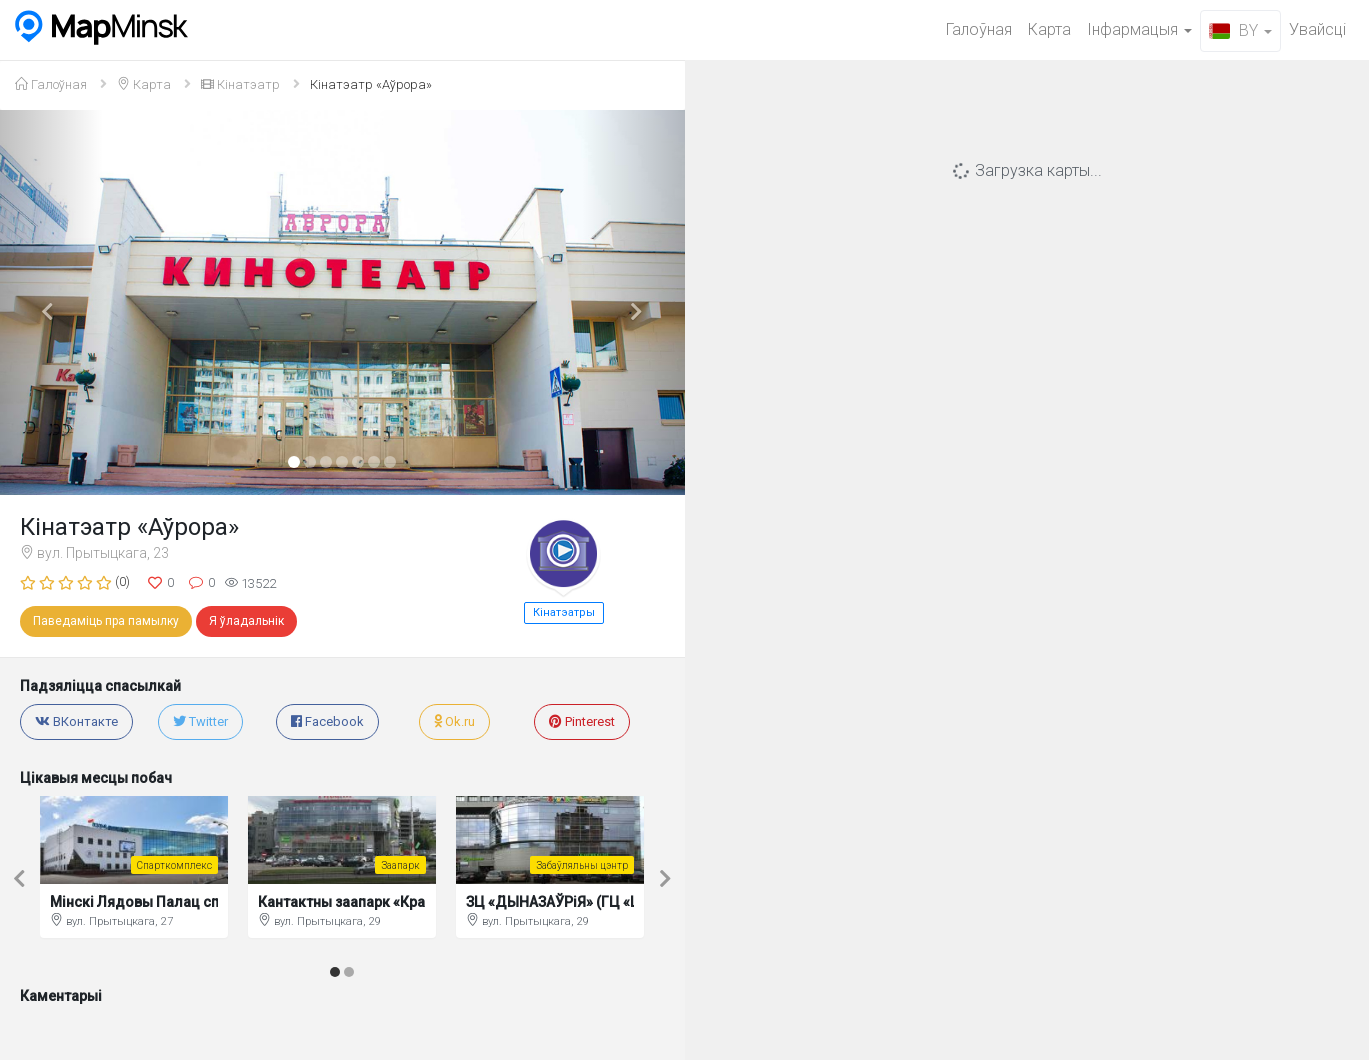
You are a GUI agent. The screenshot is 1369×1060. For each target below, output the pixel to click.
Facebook (327, 721)
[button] (51, 303)
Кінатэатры (564, 612)
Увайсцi (1317, 29)
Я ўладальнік (246, 621)
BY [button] (1240, 30)
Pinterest (582, 721)
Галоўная (979, 29)
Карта (1049, 29)
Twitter (200, 721)
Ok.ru (454, 721)
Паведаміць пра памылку (106, 621)
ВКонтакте (76, 721)
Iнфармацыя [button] (1139, 29)
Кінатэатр (240, 84)
